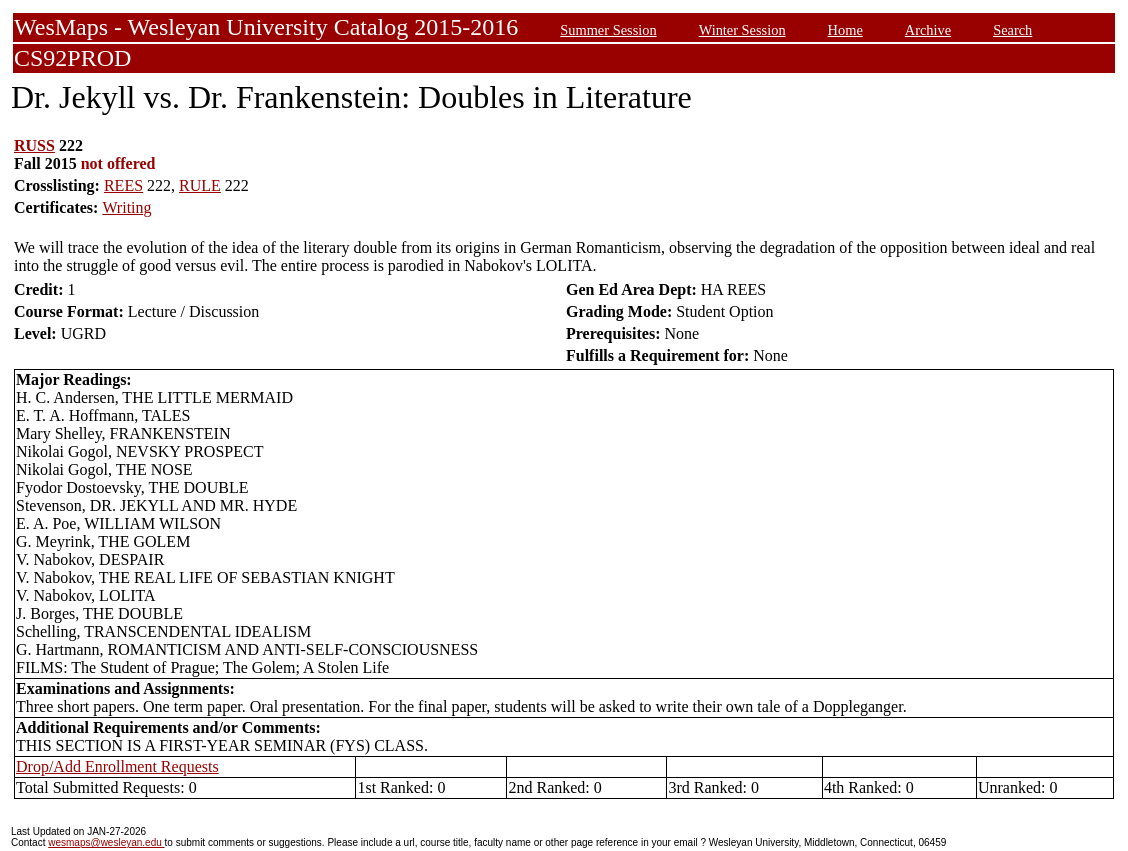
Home (845, 30)
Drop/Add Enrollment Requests (117, 766)
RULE (200, 185)
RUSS (34, 145)
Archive (928, 30)
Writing (126, 207)
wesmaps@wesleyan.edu (106, 842)
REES (123, 185)
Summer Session (608, 30)
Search (1012, 30)
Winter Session (742, 30)
